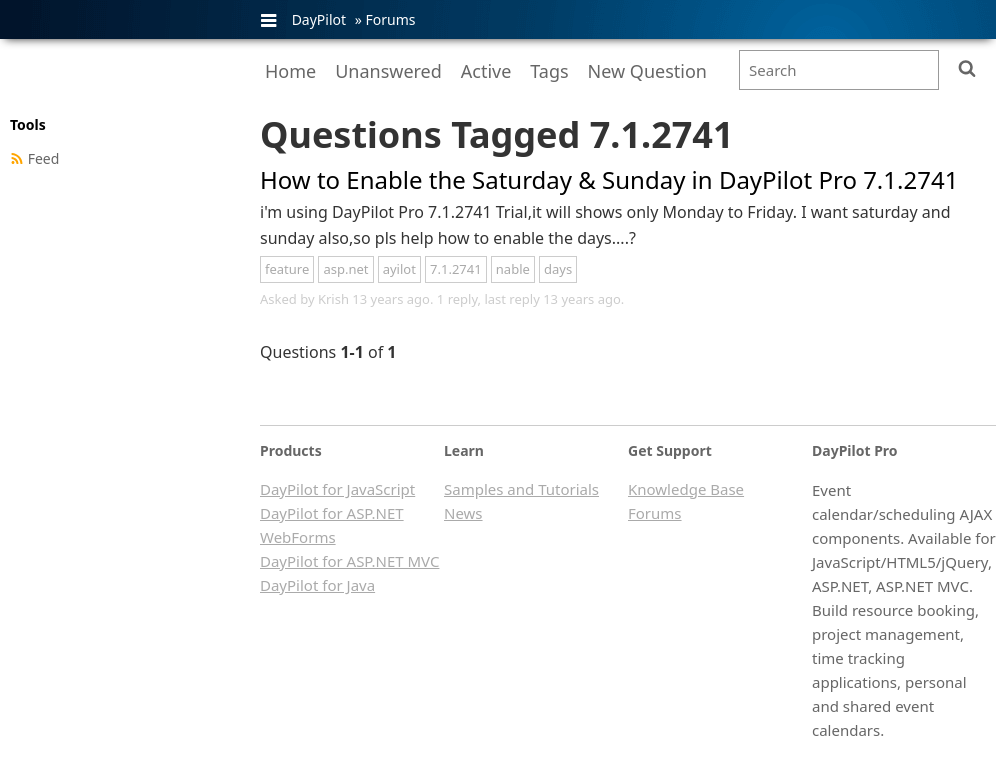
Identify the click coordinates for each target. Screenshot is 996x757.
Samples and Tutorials (521, 489)
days (558, 269)
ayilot (399, 269)
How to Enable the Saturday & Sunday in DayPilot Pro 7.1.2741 (609, 179)
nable (513, 269)
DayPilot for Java (317, 585)
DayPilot (319, 19)
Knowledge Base (686, 489)
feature (287, 269)
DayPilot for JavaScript (337, 489)
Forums (390, 19)
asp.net (345, 269)
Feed (44, 158)
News (463, 513)
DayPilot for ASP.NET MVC (349, 561)
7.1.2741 (456, 269)
